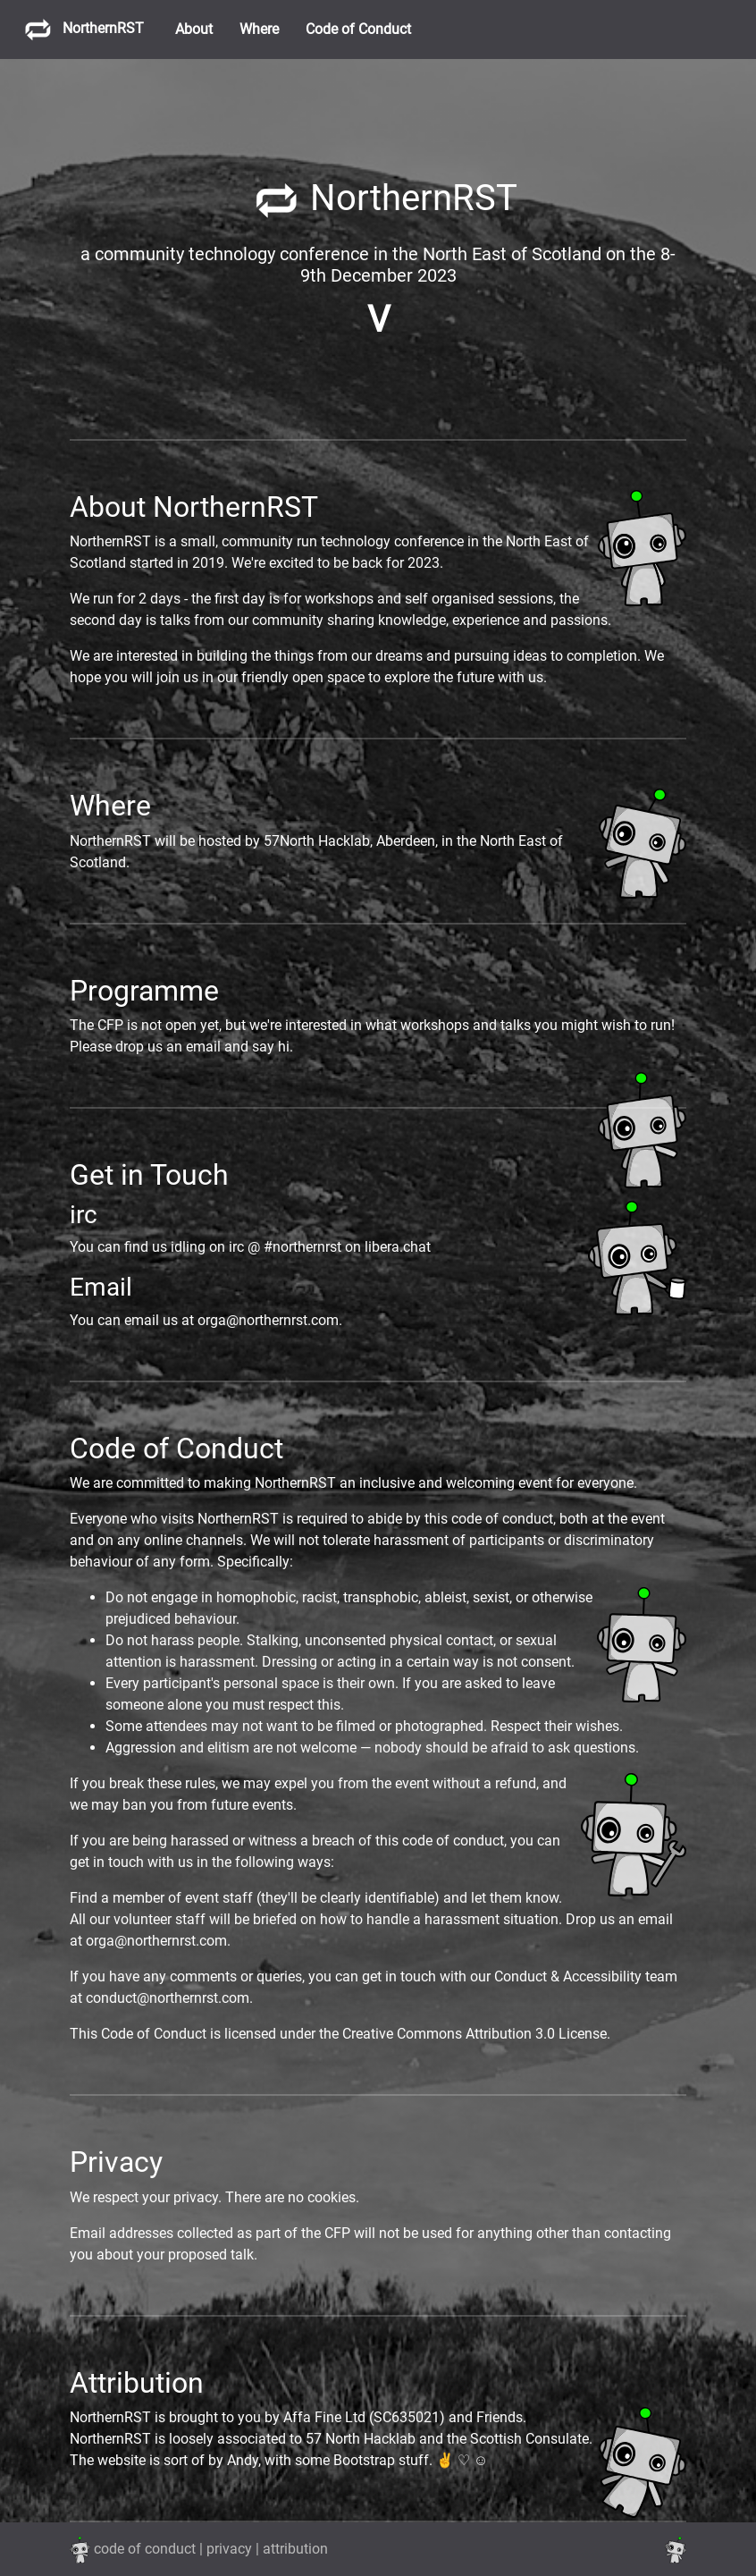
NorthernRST (79, 28)
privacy (229, 2548)
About (194, 29)
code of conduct (145, 2548)
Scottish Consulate (529, 2438)
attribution (295, 2548)
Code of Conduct (358, 29)
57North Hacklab (317, 840)
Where (259, 29)
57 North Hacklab (361, 2438)
